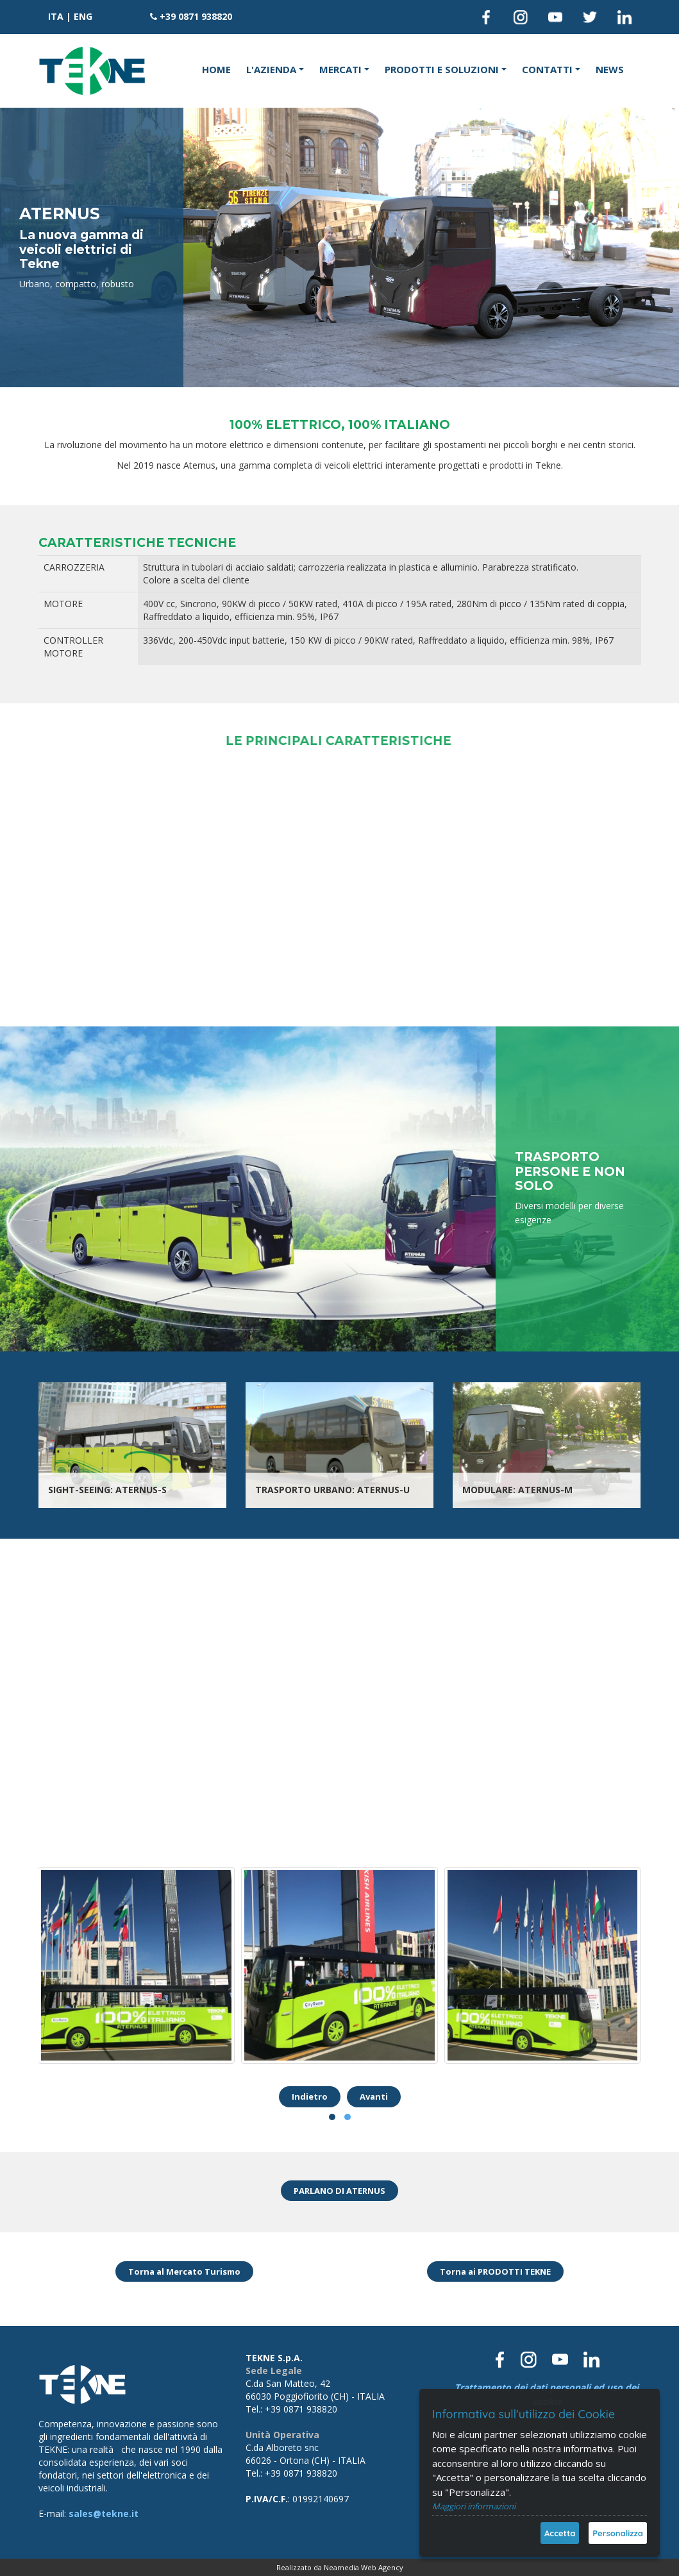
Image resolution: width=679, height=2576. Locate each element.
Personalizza (617, 2533)
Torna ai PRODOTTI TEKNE (495, 2271)
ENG (83, 16)
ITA (55, 16)
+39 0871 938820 (196, 16)
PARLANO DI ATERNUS (339, 2190)
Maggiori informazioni (474, 2506)
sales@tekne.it (103, 2513)
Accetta (559, 2533)
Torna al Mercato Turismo (184, 2271)
